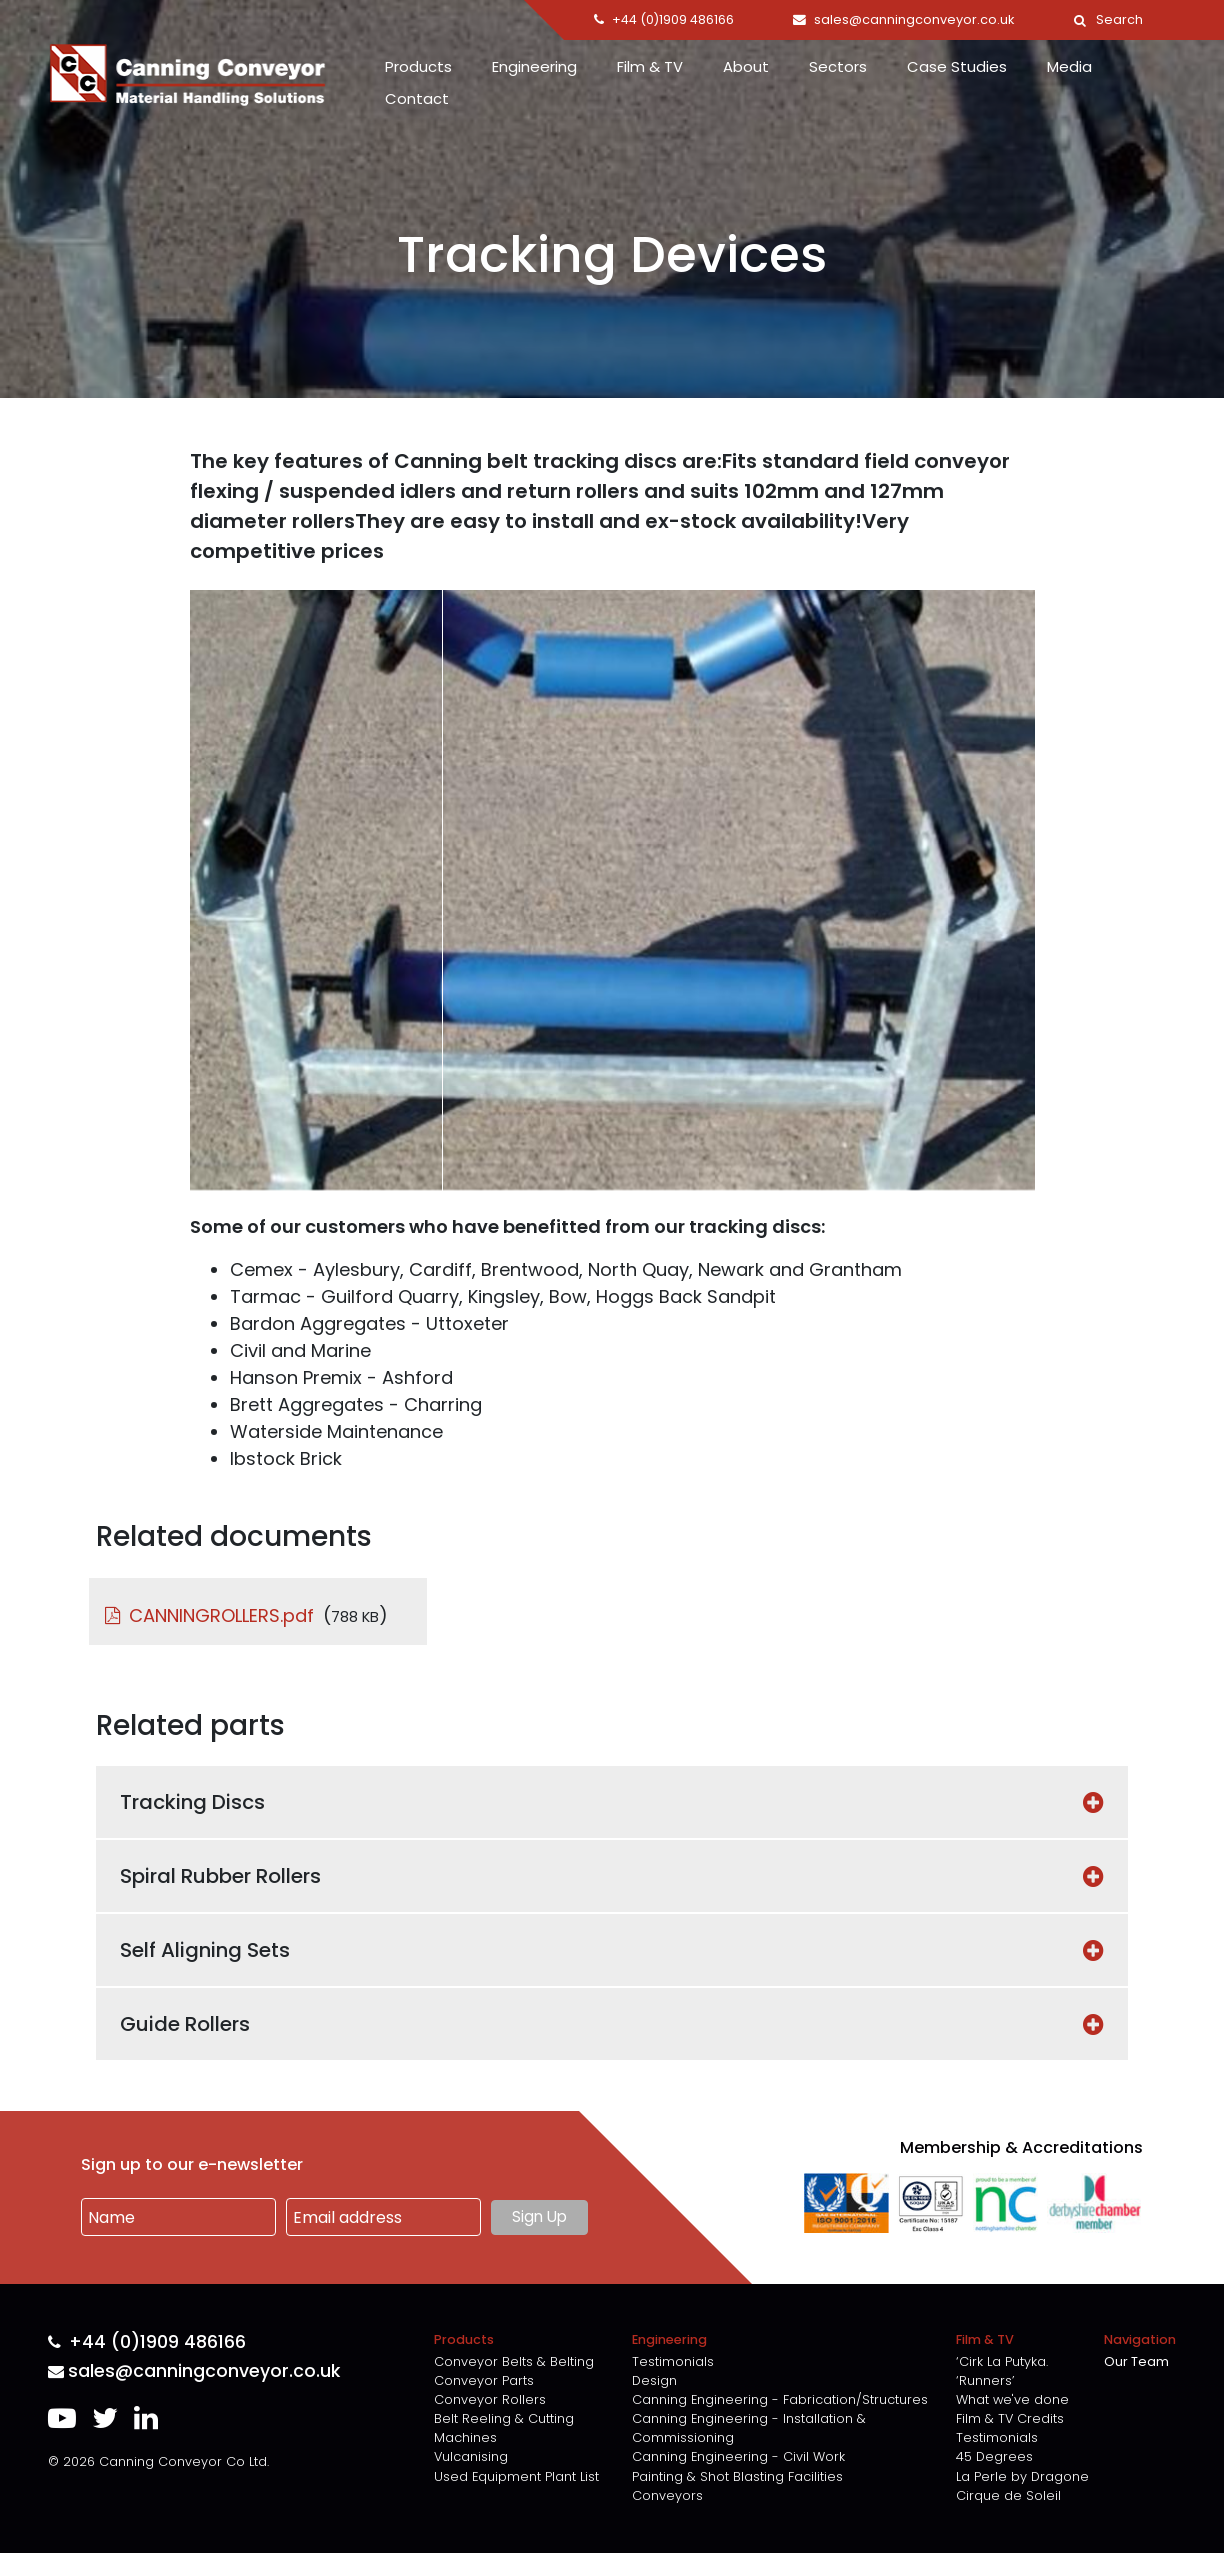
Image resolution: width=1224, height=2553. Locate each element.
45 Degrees (994, 2456)
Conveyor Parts (484, 2380)
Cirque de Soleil (1008, 2495)
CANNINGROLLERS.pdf (221, 1615)
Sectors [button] (838, 66)
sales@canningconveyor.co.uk (194, 2371)
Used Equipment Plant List (516, 2476)
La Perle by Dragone (1022, 2476)
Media (1069, 66)
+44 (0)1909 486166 (147, 2342)
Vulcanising (471, 2456)
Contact (417, 98)
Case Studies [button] (957, 66)
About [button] (746, 66)
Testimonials (673, 2361)
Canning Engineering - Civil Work (738, 2456)
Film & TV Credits (1010, 2418)
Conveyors (667, 2495)
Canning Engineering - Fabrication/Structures (780, 2399)
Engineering (534, 66)
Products (418, 66)
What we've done (1012, 2399)
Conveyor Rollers (490, 2399)
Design (654, 2380)
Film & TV (650, 66)
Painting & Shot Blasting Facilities (737, 2476)
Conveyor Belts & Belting (514, 2361)
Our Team (1136, 2361)
